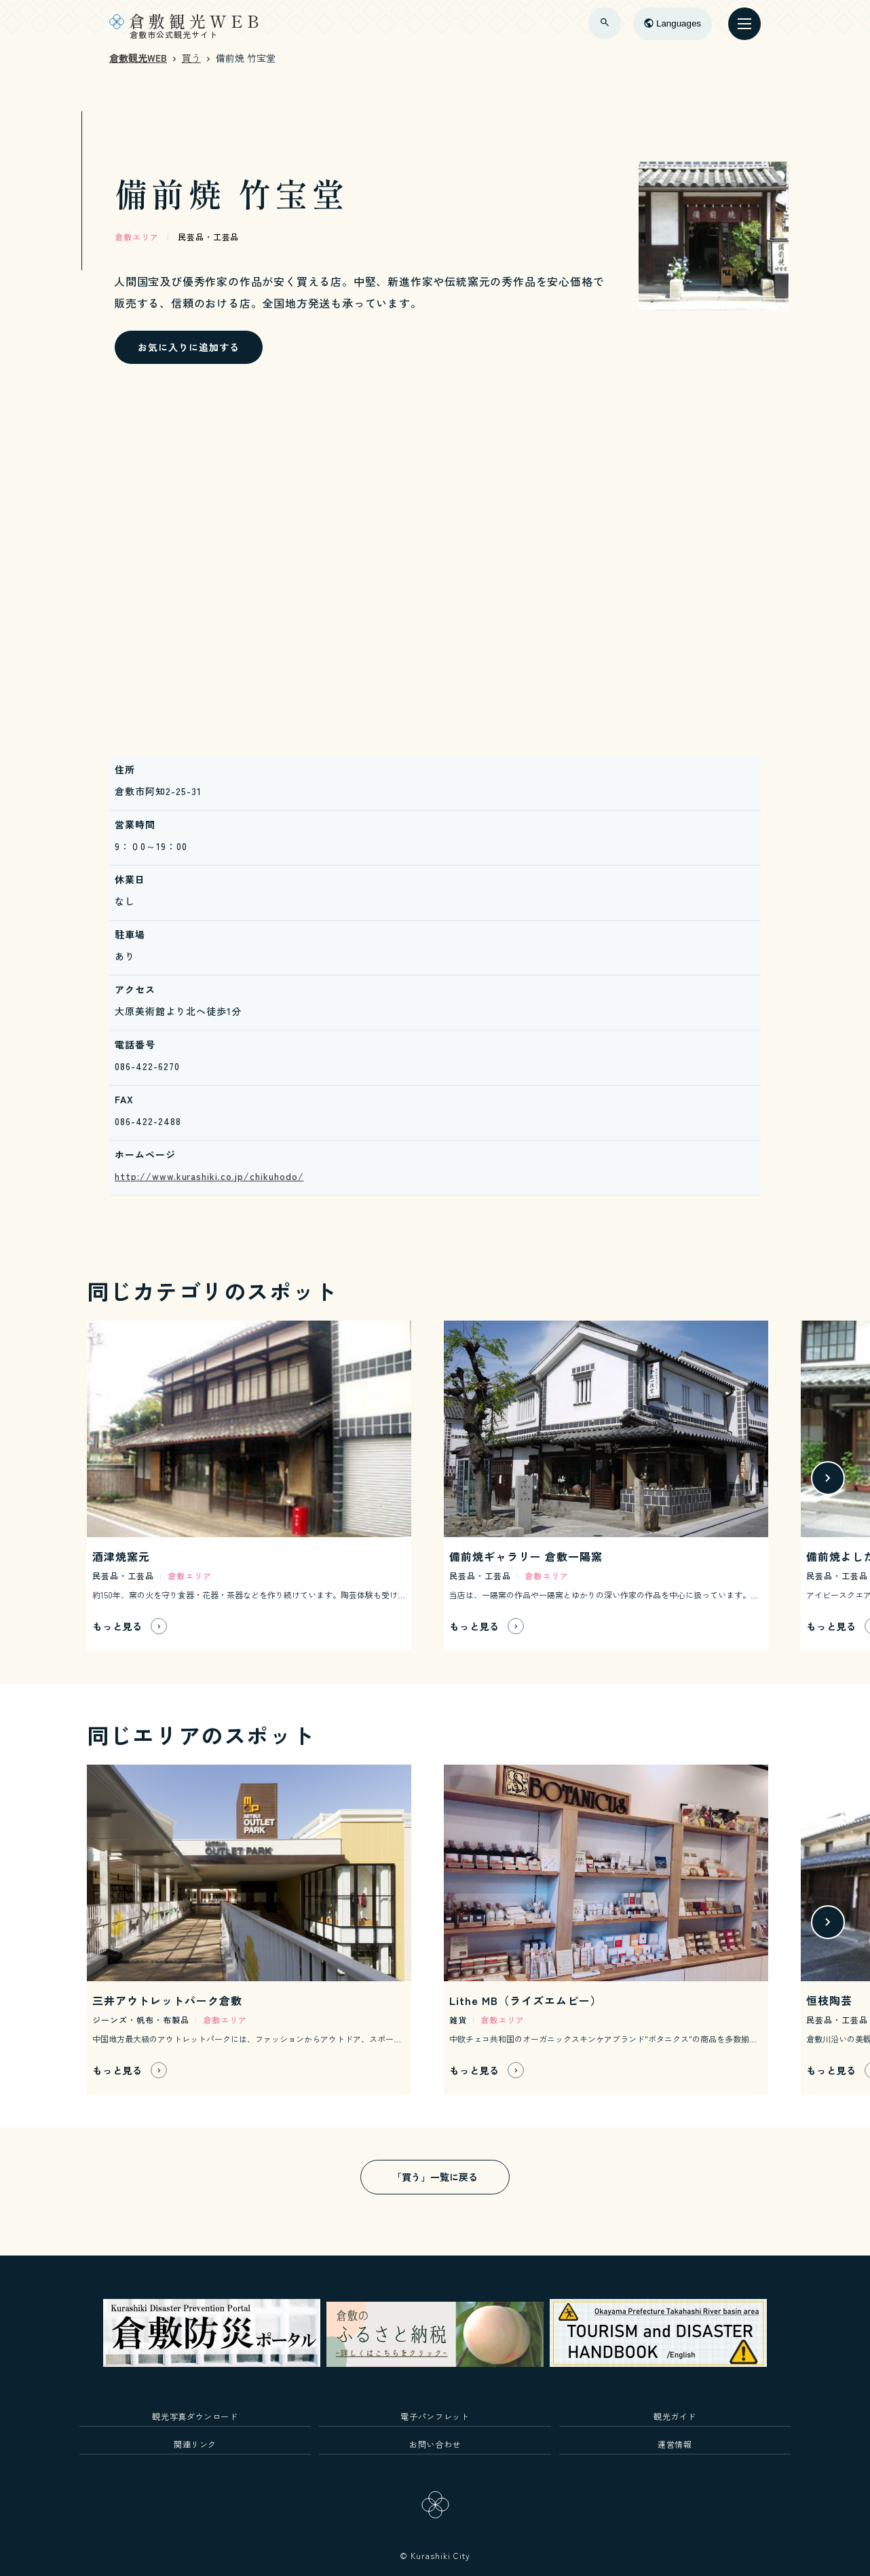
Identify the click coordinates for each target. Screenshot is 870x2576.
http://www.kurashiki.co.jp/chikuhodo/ (209, 1176)
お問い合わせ (435, 2444)
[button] (828, 1478)
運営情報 (675, 2444)
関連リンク (195, 2444)
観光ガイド (675, 2416)
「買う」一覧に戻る (435, 2177)
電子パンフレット (434, 2416)
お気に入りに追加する (189, 347)
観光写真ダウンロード (195, 2416)
